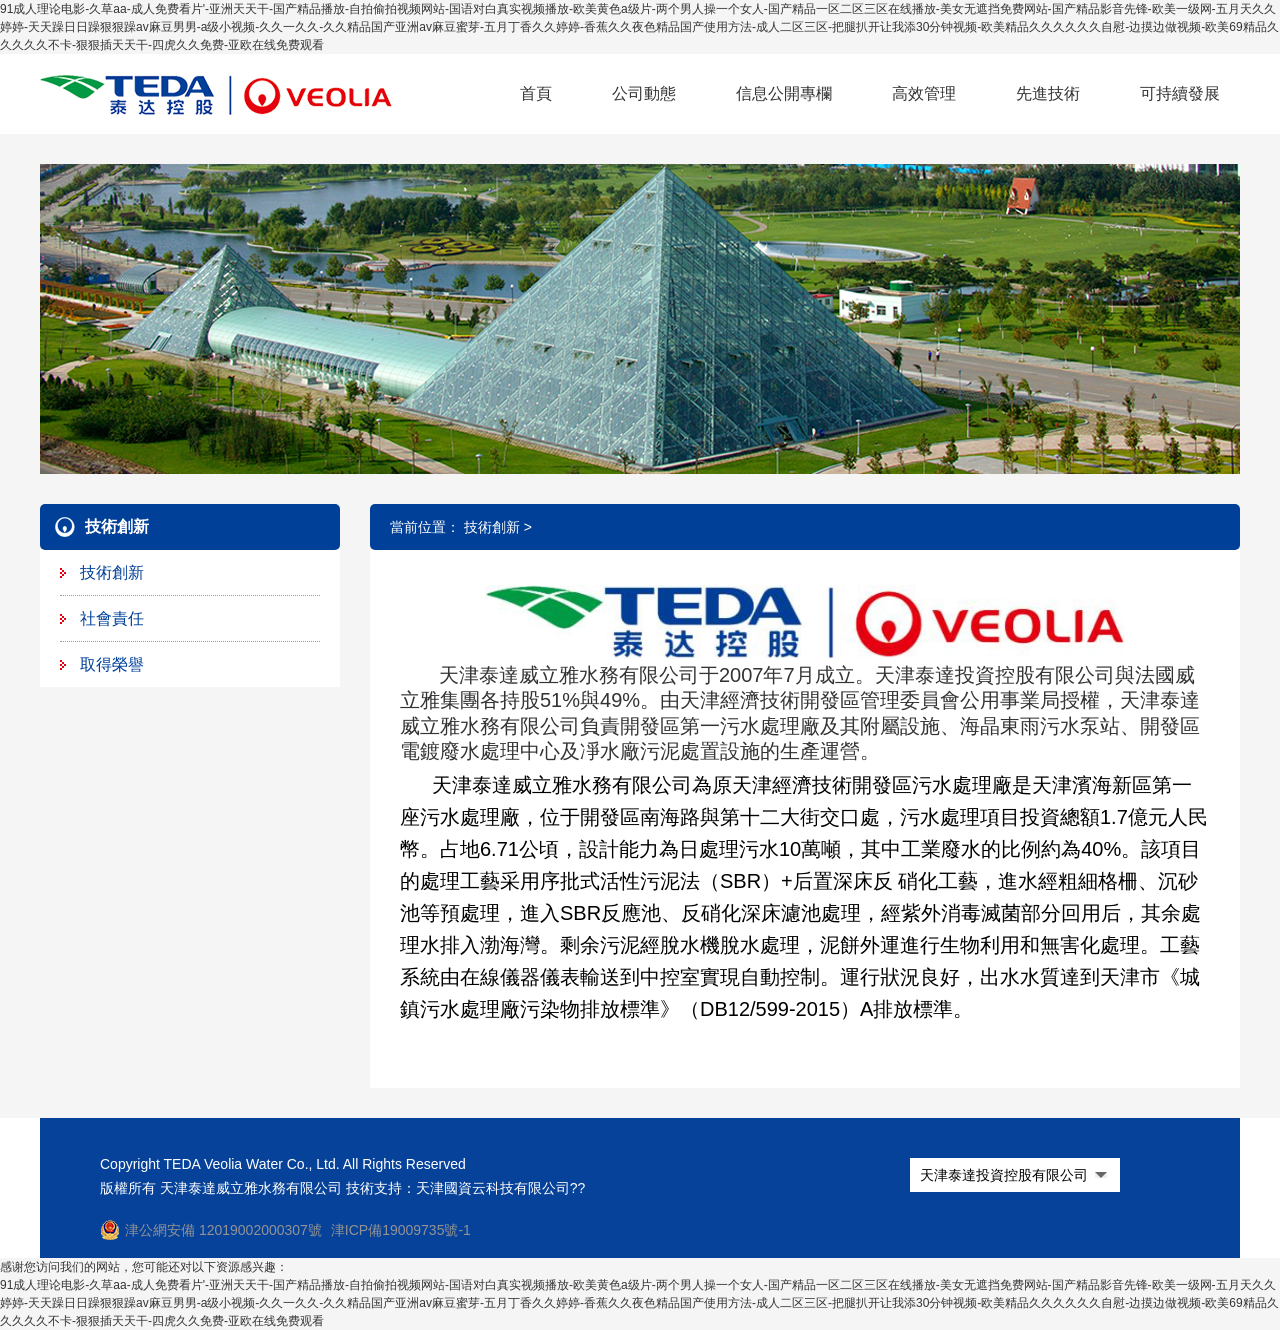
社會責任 (112, 618)
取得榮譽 (112, 664)
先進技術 (1048, 93)
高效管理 (924, 93)
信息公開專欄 (784, 93)
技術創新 (112, 572)
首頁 (536, 93)
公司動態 (644, 93)
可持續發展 (1180, 93)
